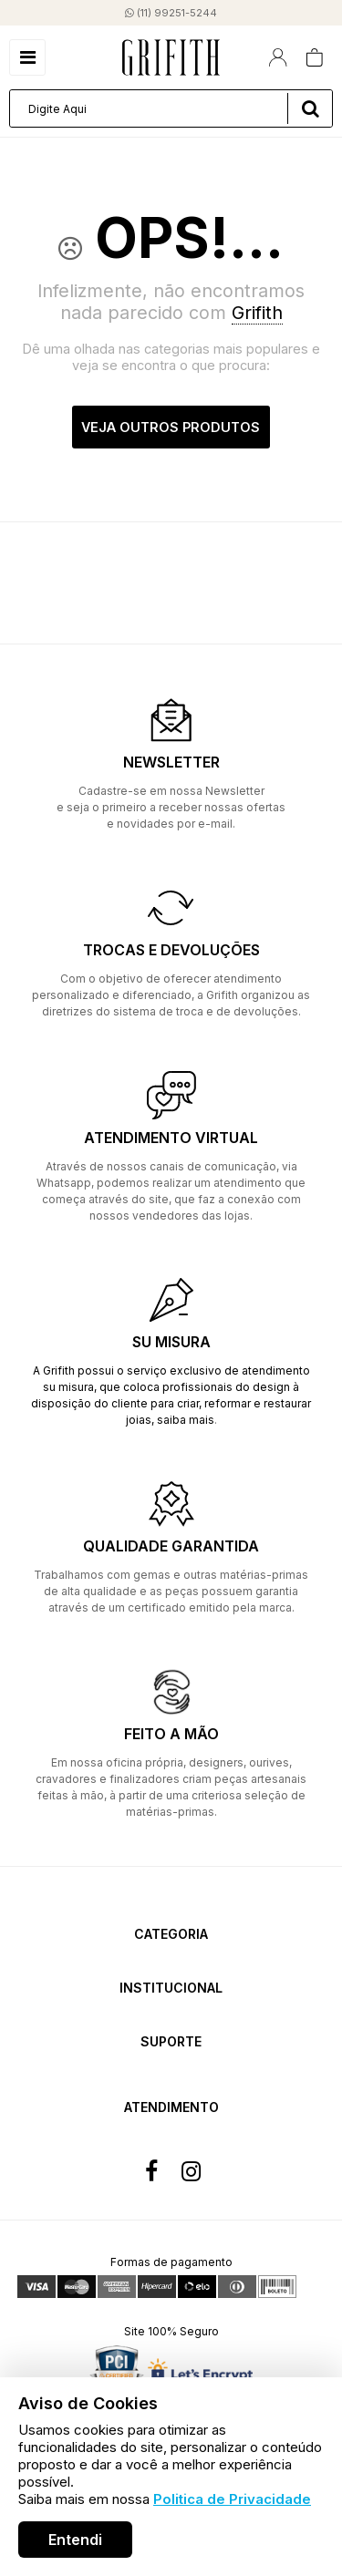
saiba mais (185, 1420)
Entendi (75, 2539)
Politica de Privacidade (232, 2499)
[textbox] (171, 108)
